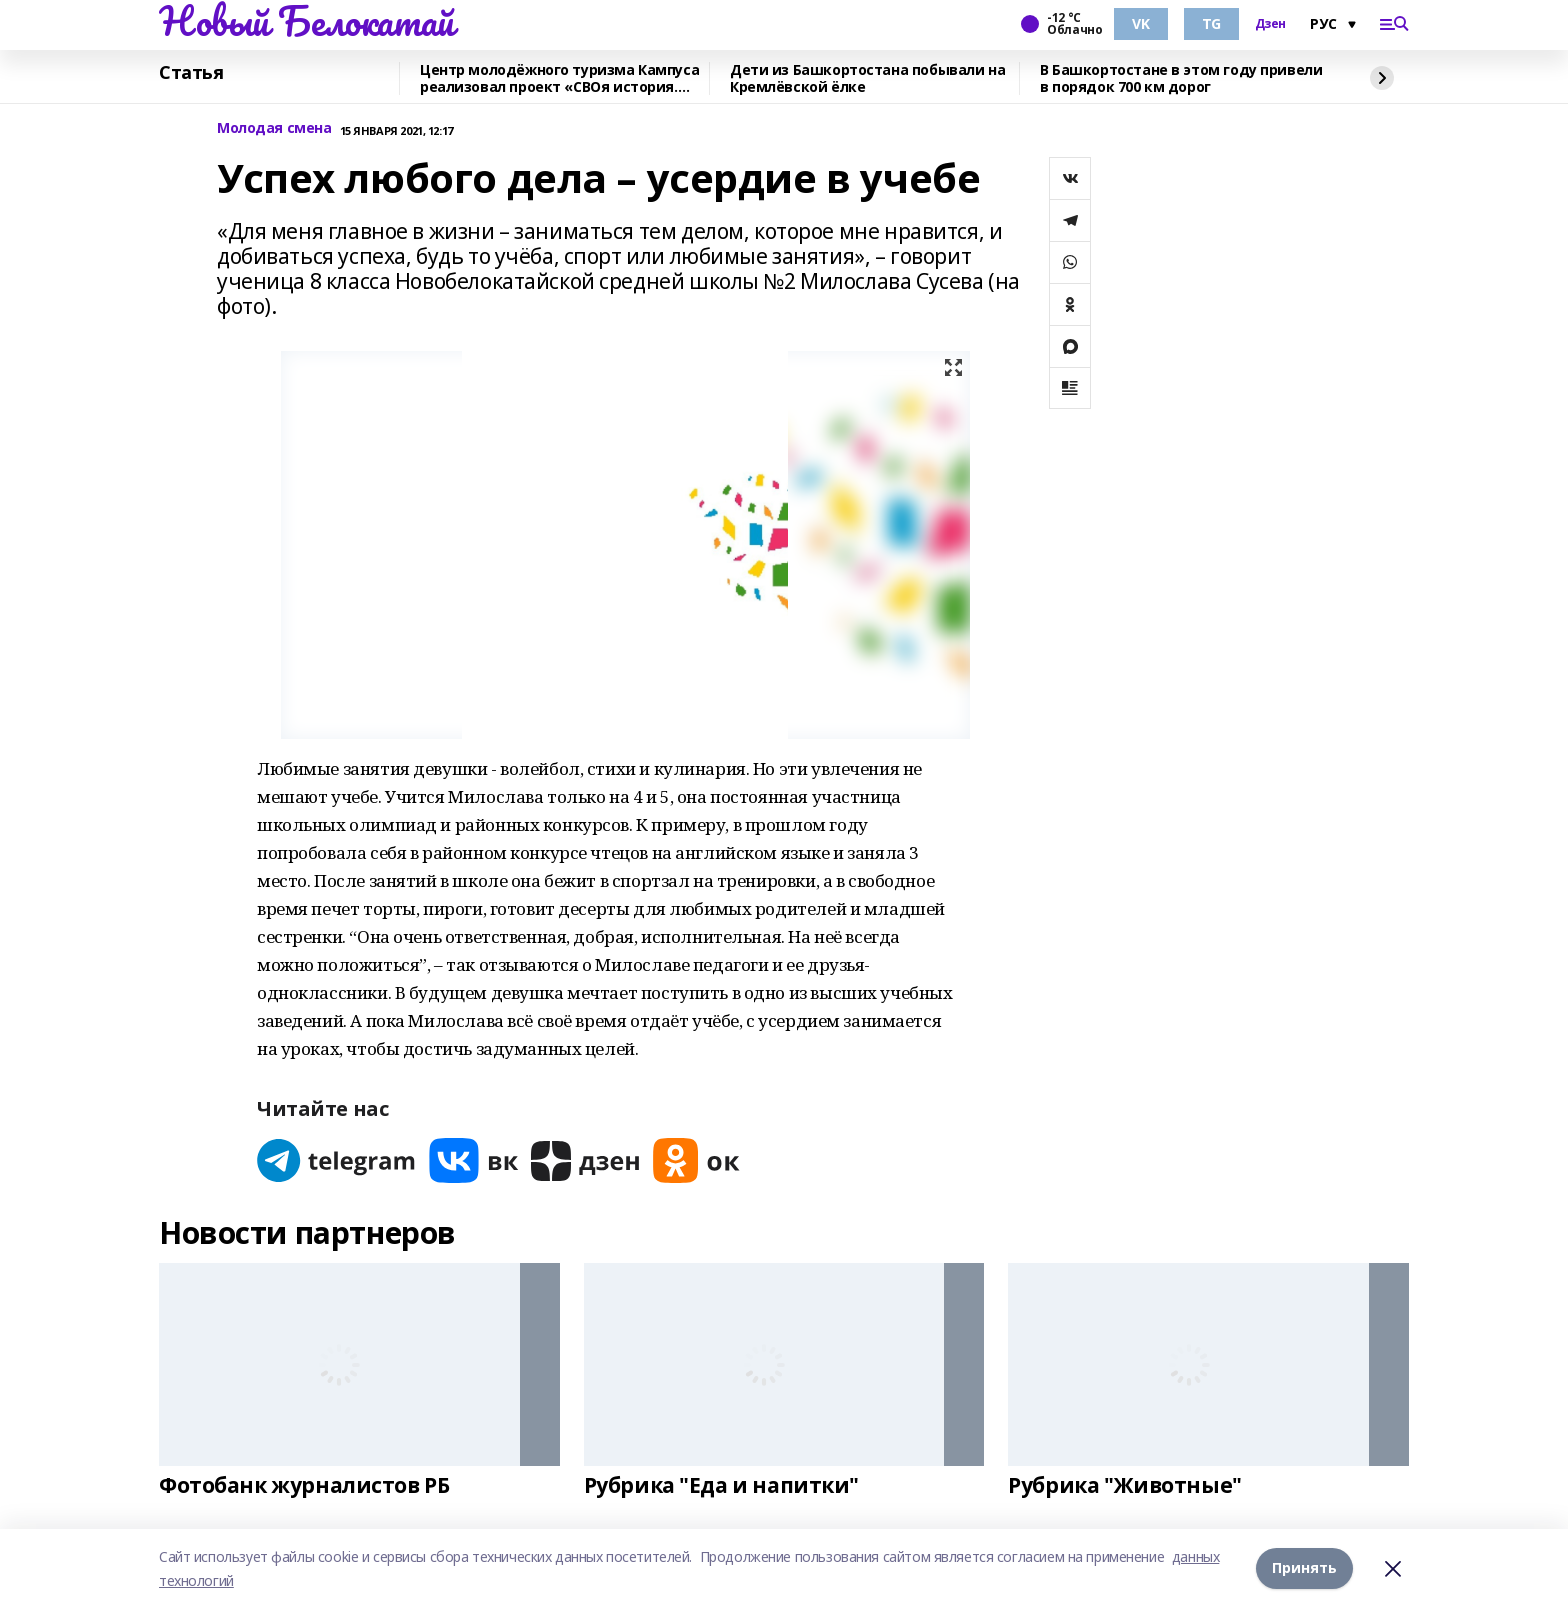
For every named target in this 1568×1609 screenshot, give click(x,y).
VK (1140, 23)
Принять (1304, 1568)
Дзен (1270, 24)
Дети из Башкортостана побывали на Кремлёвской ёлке (867, 78)
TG (1211, 23)
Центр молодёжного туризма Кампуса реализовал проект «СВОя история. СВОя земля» (559, 78)
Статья (191, 73)
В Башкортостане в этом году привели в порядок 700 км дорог (1181, 78)
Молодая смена (274, 128)
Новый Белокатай (306, 21)
